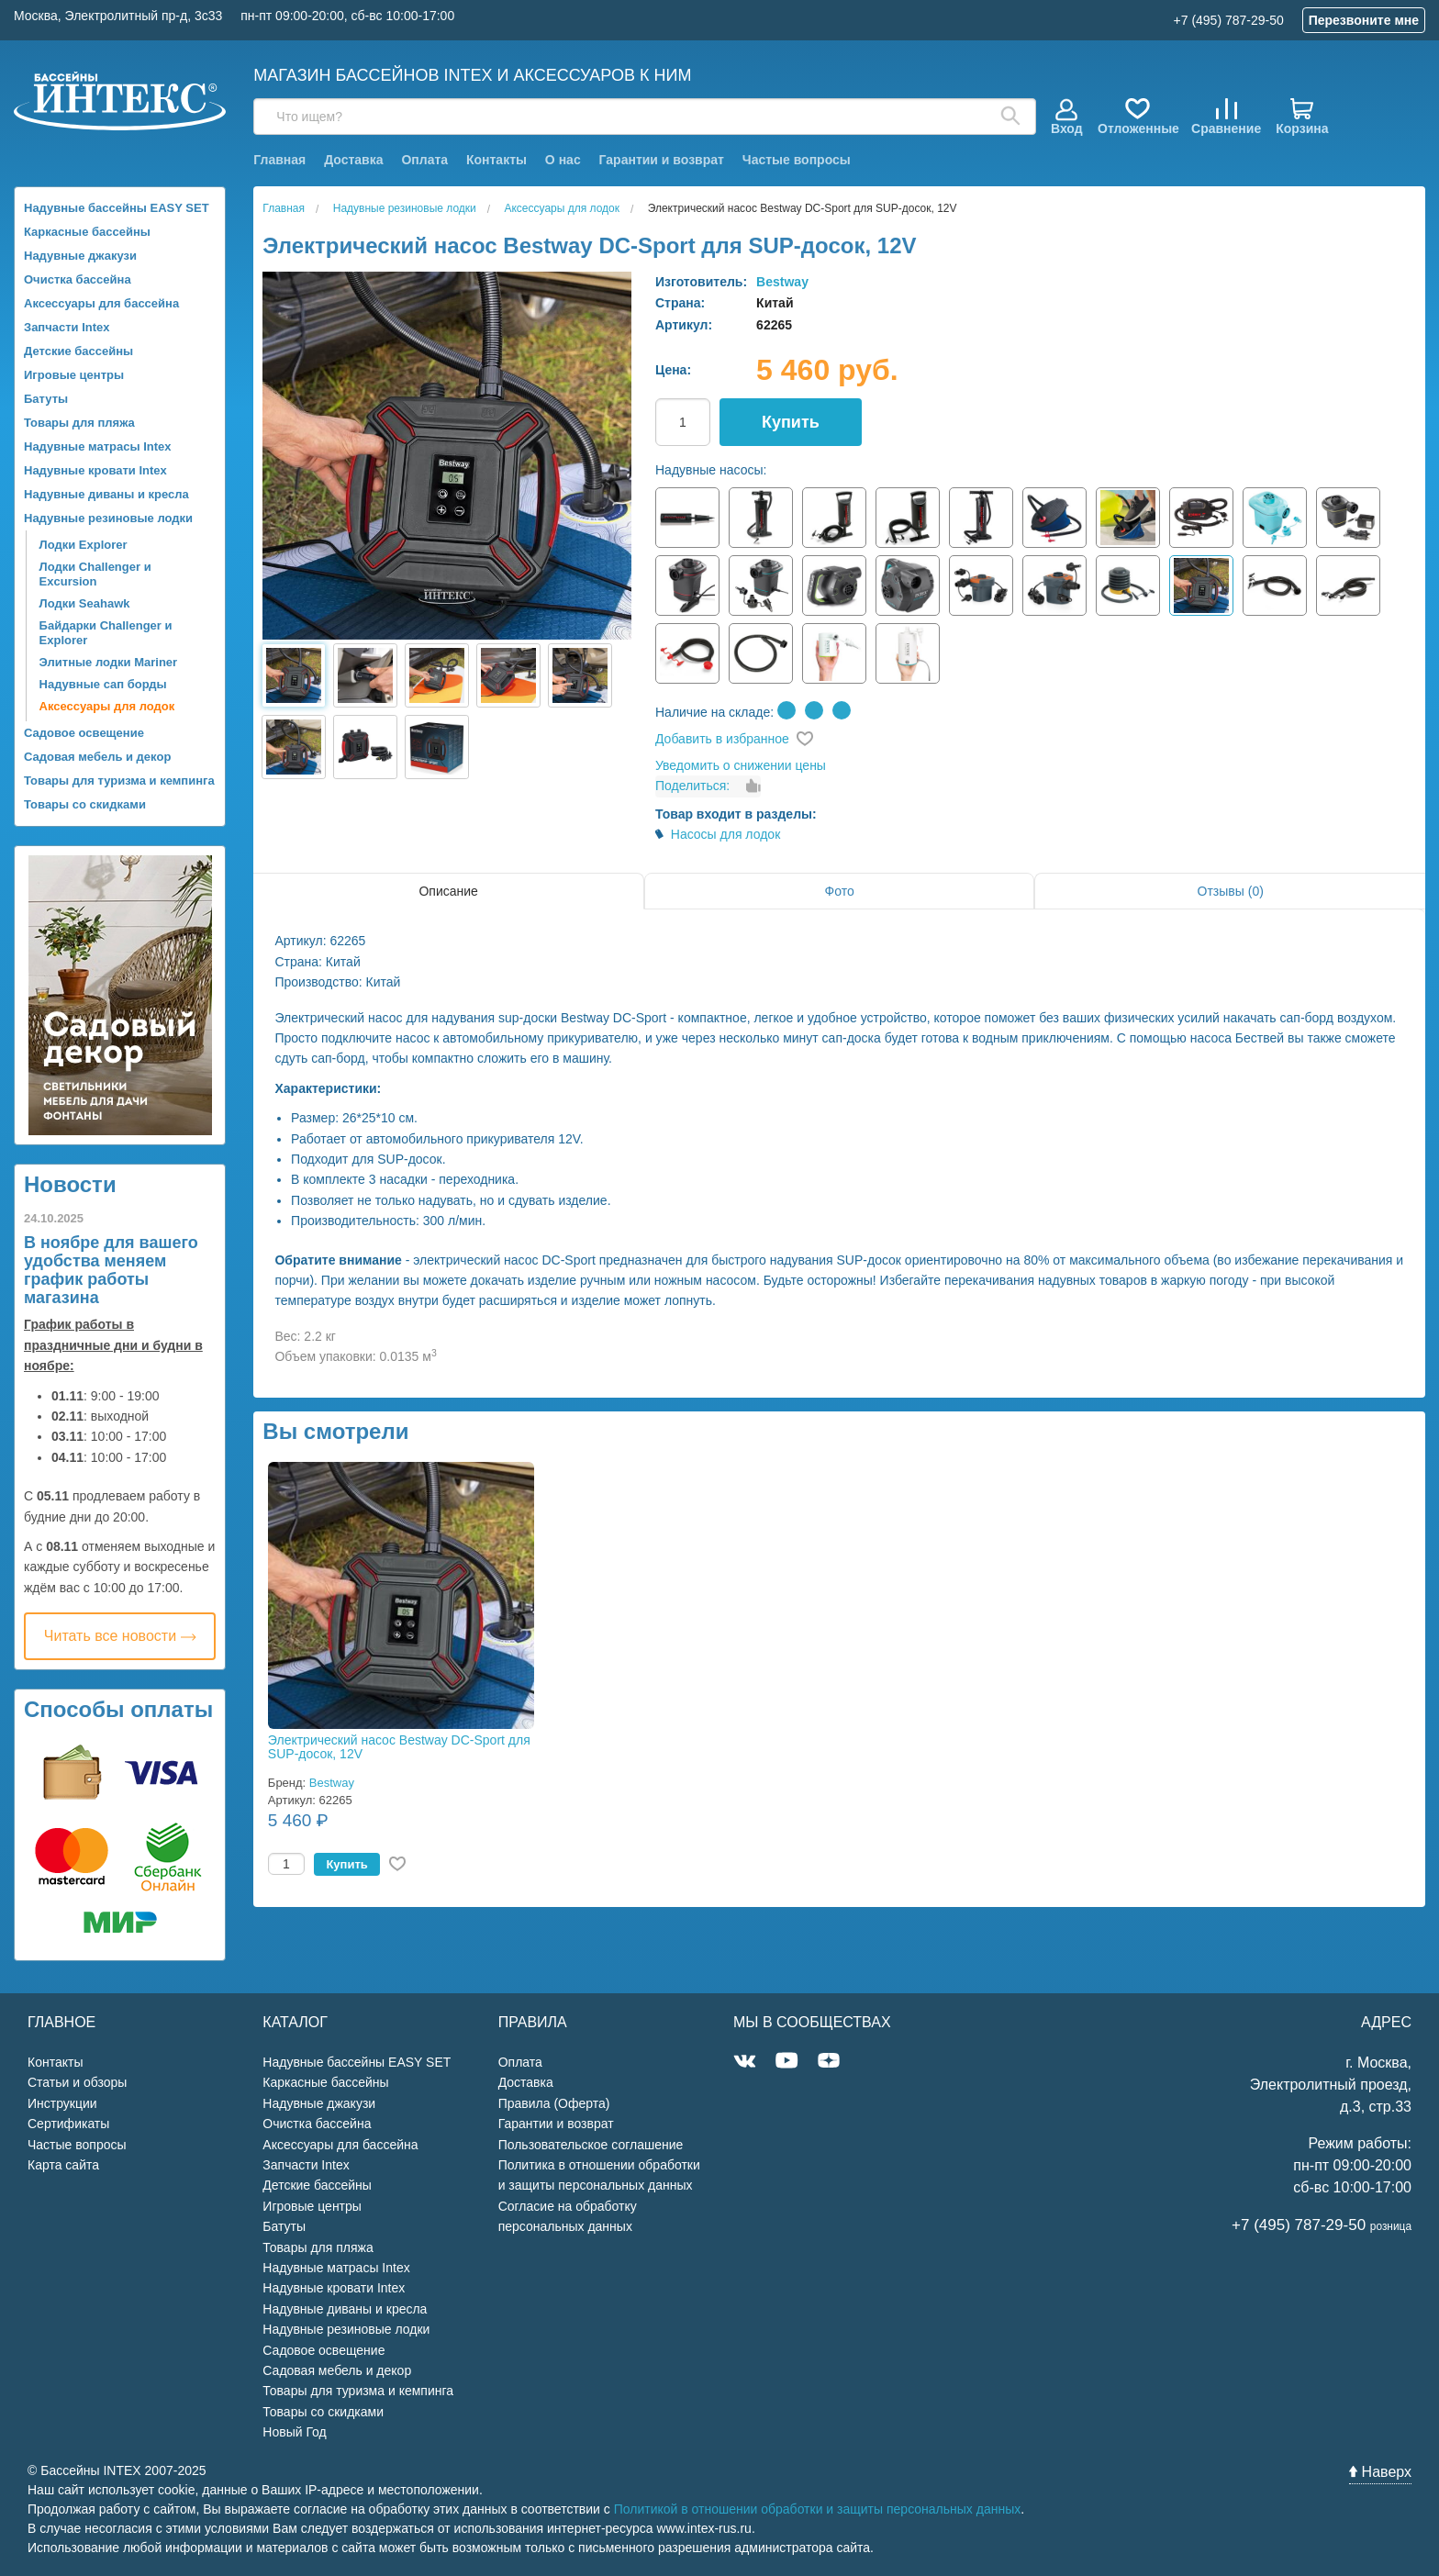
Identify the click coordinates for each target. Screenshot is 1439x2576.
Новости (70, 1184)
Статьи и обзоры (77, 2082)
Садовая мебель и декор (97, 757)
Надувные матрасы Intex (98, 446)
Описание (447, 891)
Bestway (782, 281)
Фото (839, 891)
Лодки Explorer (83, 545)
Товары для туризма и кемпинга (119, 780)
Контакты (496, 159)
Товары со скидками (85, 804)
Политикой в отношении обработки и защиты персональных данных (817, 2509)
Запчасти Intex (67, 327)
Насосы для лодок (726, 834)
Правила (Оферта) (554, 2103)
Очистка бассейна (77, 279)
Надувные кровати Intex (95, 470)
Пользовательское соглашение (591, 2144)
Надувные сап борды (103, 684)
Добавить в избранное (722, 738)
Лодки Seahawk (84, 603)
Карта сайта (63, 2165)
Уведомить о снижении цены (740, 765)
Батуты (46, 399)
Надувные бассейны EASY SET (116, 208)
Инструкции (62, 2103)
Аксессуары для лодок (107, 706)
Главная (279, 159)
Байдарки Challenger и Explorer (106, 633)
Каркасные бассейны (87, 232)
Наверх (1380, 2472)
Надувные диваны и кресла (106, 494)
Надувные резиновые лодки (108, 518)
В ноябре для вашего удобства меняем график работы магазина (111, 1270)
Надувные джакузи (80, 255)
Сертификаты (68, 2123)
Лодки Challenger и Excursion (95, 574)
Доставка (353, 159)
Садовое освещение (84, 733)
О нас (563, 159)
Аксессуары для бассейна (101, 303)
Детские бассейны (78, 351)
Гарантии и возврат (661, 159)
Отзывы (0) (1231, 891)
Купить (791, 422)
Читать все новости (120, 1636)
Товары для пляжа (79, 422)
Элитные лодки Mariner (108, 662)
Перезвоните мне (1364, 20)
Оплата (424, 159)
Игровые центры (74, 375)
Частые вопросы (796, 159)
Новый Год (294, 2432)
